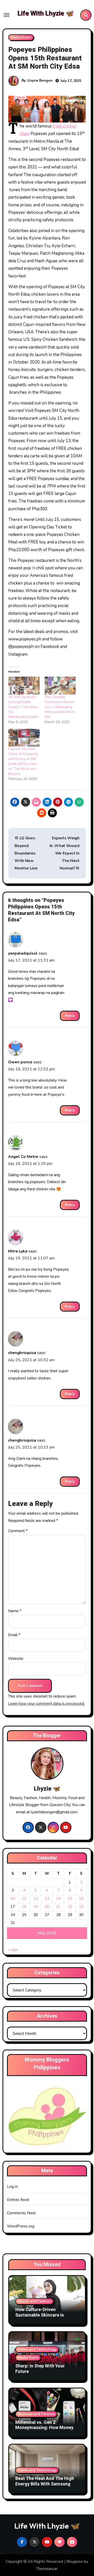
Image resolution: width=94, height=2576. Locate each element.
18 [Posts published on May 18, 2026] (24, 1906)
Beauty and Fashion (34, 2301)
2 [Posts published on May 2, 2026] (81, 1882)
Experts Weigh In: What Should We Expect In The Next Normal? (64, 853)
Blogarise (74, 2561)
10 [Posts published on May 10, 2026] (13, 1898)
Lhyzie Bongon (40, 80)
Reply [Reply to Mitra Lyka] (70, 1306)
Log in (12, 2186)
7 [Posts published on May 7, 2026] (58, 1890)
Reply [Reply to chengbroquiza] (70, 1393)
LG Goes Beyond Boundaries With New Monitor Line (26, 853)
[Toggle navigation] (7, 15)
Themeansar (46, 2569)
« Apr (13, 1950)
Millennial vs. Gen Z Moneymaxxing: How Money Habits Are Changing (44, 2428)
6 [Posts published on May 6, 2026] (47, 1890)
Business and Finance (36, 2414)
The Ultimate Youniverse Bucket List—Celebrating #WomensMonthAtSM (59, 707)
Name (14, 1611)
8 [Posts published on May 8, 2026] (70, 1890)
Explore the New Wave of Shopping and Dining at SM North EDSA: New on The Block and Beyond (23, 761)
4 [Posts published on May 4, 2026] (24, 1890)
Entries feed (18, 2200)
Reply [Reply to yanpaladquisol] (70, 1015)
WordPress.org (21, 2226)
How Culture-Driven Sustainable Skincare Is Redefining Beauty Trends (42, 2315)
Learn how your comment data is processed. (46, 1703)
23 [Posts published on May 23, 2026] (81, 1906)
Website (15, 1658)
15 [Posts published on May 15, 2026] (70, 1898)
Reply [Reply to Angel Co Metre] (70, 1204)
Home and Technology (37, 2349)
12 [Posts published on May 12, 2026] (35, 1898)
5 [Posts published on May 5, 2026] (35, 1890)
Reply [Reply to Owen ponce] (70, 1110)
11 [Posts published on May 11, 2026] (24, 1898)
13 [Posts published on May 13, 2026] (47, 1898)
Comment (18, 1531)
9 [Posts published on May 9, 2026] (81, 1890)
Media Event (21, 37)
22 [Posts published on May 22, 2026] (70, 1906)
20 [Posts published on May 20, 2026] (47, 1906)
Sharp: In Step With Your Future (40, 2369)
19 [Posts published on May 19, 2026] (35, 1906)
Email (14, 1635)
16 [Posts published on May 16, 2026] (81, 1898)
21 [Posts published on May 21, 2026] (58, 1906)
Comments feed (21, 2213)
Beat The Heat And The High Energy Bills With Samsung (44, 2481)
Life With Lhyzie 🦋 (45, 13)
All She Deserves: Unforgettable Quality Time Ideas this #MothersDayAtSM (23, 707)
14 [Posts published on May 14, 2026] (58, 1898)
